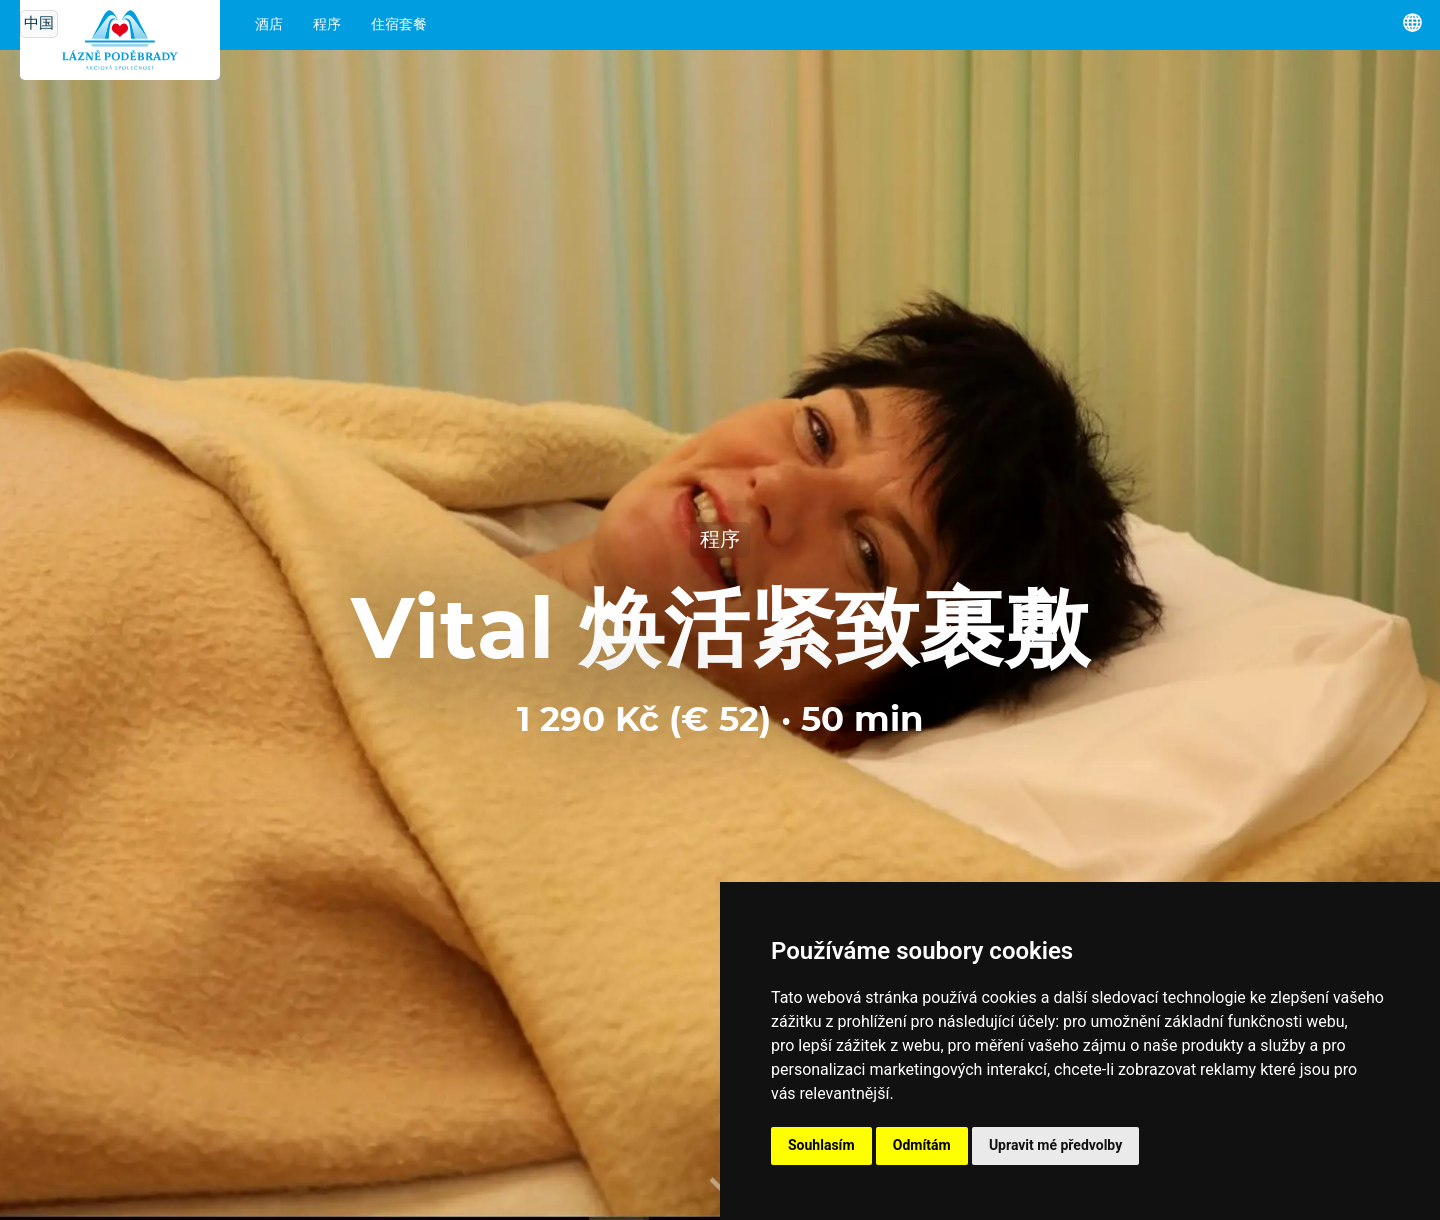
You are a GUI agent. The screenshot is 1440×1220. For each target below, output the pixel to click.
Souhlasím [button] (821, 1145)
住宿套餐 (399, 25)
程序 (327, 25)
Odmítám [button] (922, 1145)
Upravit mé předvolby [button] (1055, 1145)
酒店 (269, 25)
